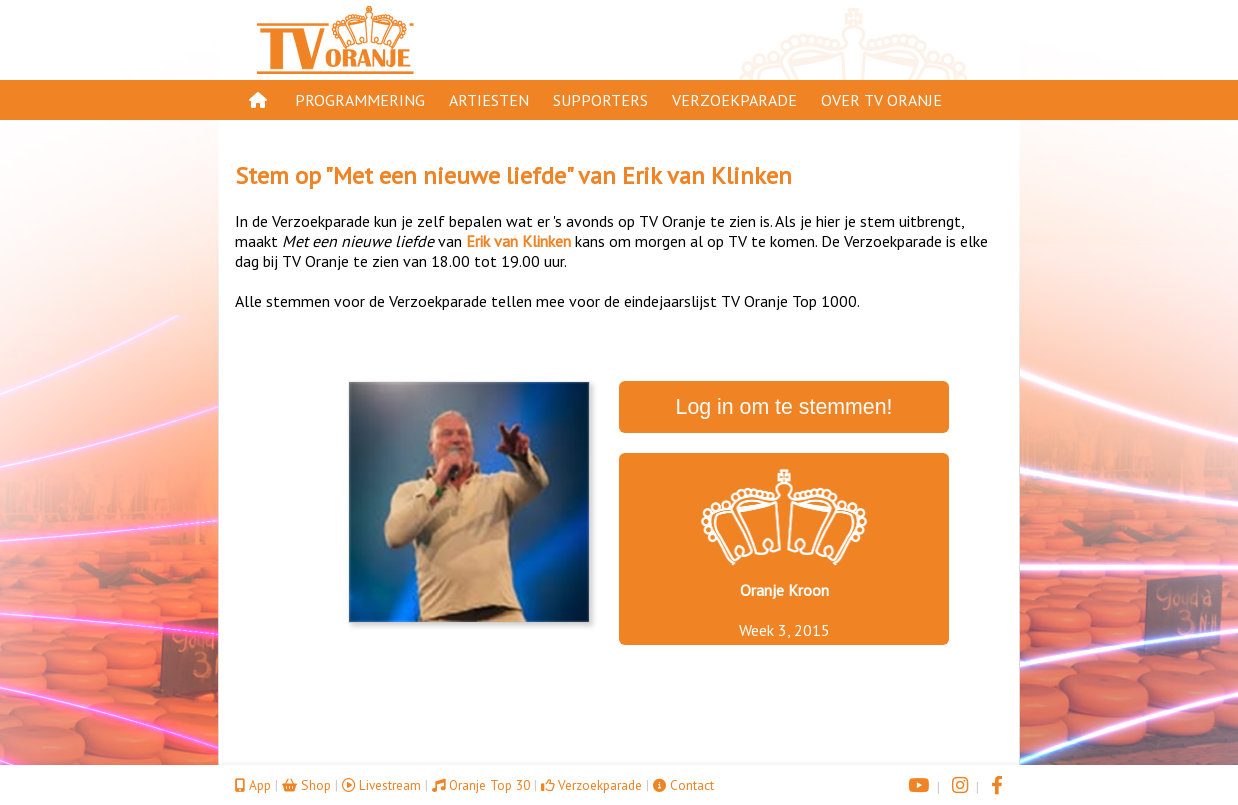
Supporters (600, 100)
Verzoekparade (734, 100)
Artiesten (489, 100)
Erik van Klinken (707, 175)
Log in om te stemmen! (784, 407)
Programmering (360, 100)
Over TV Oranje (881, 100)
